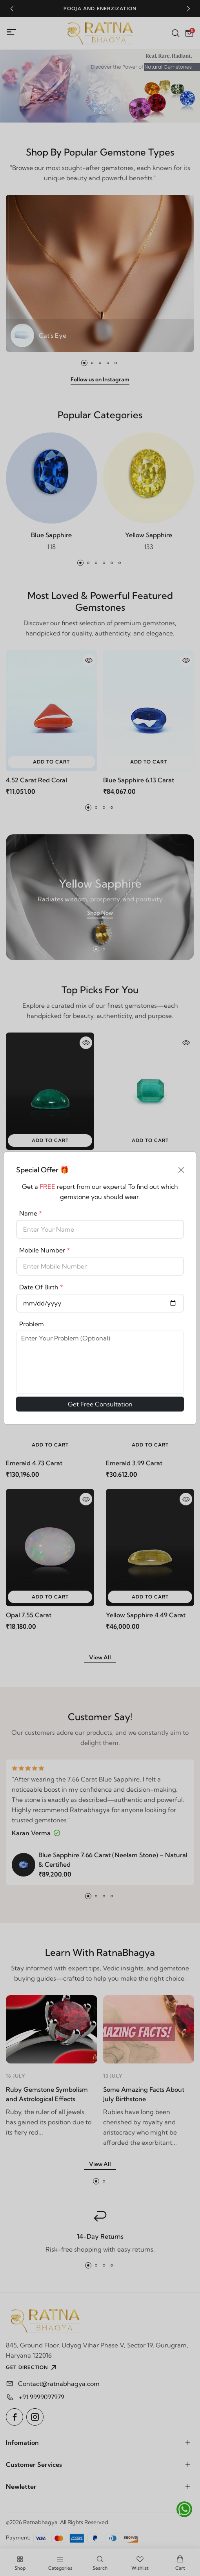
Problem (31, 1324)
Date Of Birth (41, 1287)
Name (30, 1213)
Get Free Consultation (100, 1404)
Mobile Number (44, 1250)
